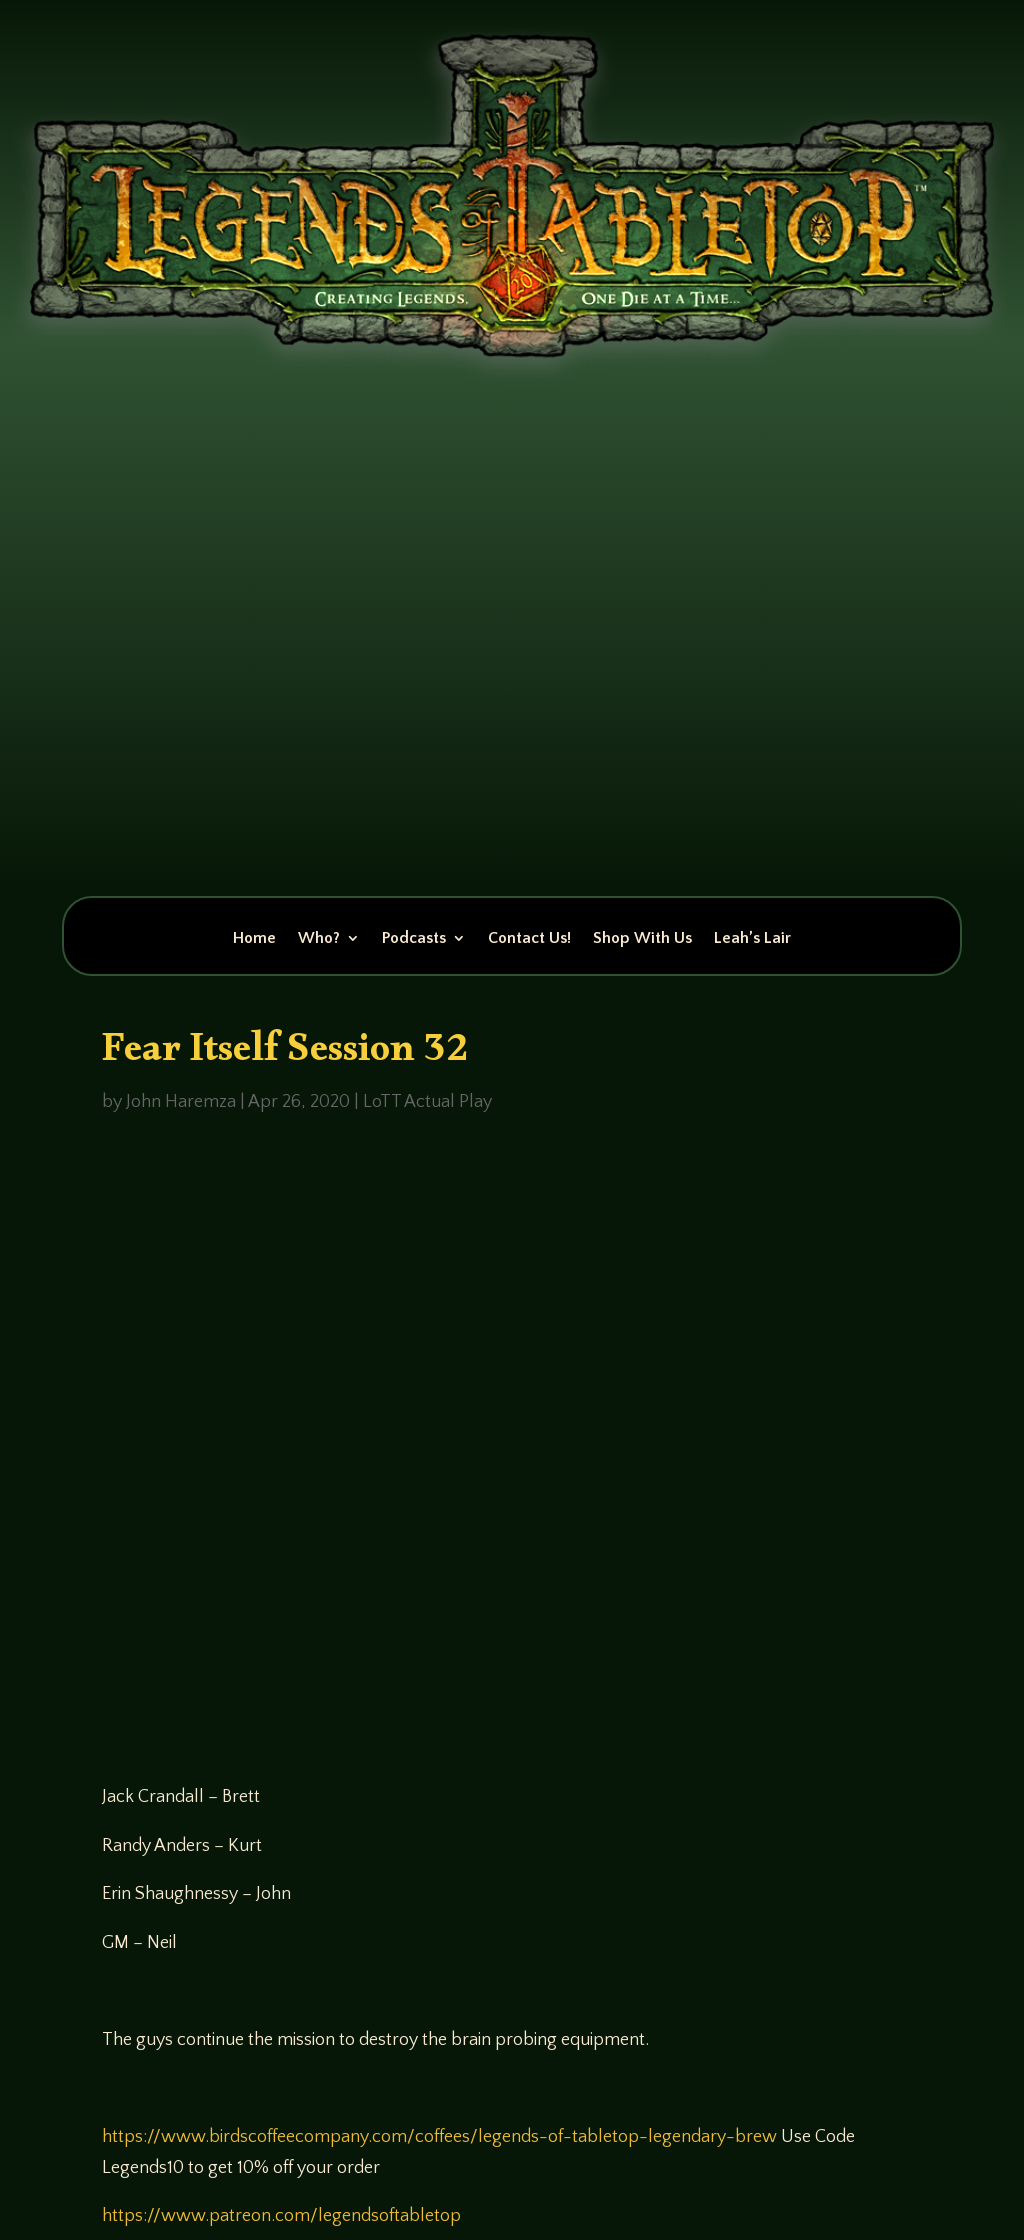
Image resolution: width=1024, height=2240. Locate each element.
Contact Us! (529, 939)
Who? (319, 939)
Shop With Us (642, 939)
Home (254, 939)
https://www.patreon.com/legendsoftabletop (281, 2216)
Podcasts (414, 939)
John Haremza (181, 1102)
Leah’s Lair (752, 939)
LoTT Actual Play (427, 1102)
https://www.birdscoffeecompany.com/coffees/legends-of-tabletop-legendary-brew (439, 2137)
